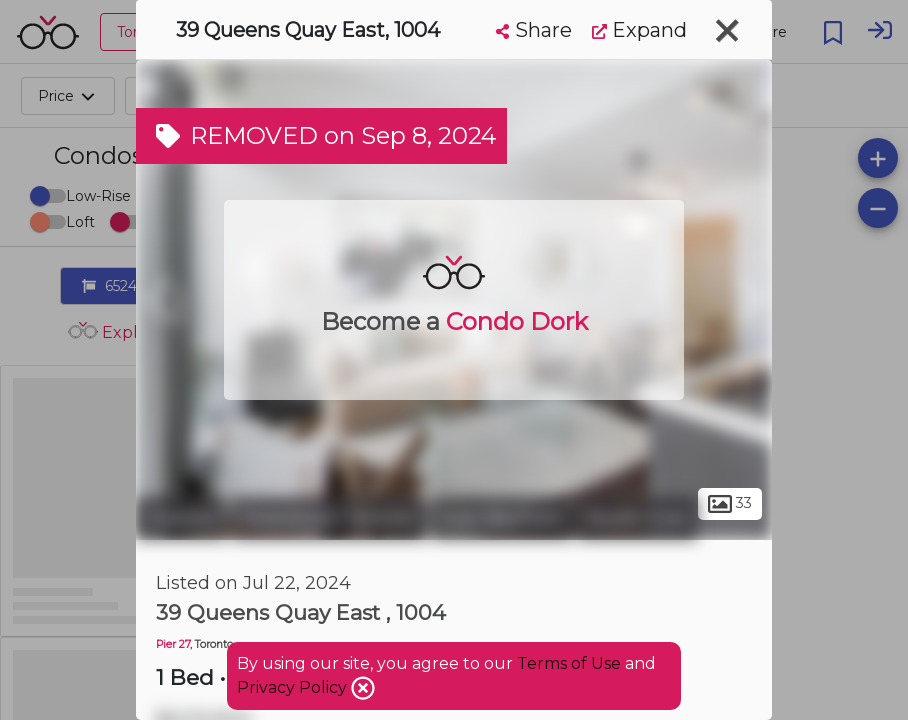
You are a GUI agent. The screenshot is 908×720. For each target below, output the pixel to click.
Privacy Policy (294, 687)
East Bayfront (501, 518)
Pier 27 (173, 644)
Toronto (181, 518)
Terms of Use (569, 663)
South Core (637, 518)
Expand (639, 30)
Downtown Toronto (328, 518)
